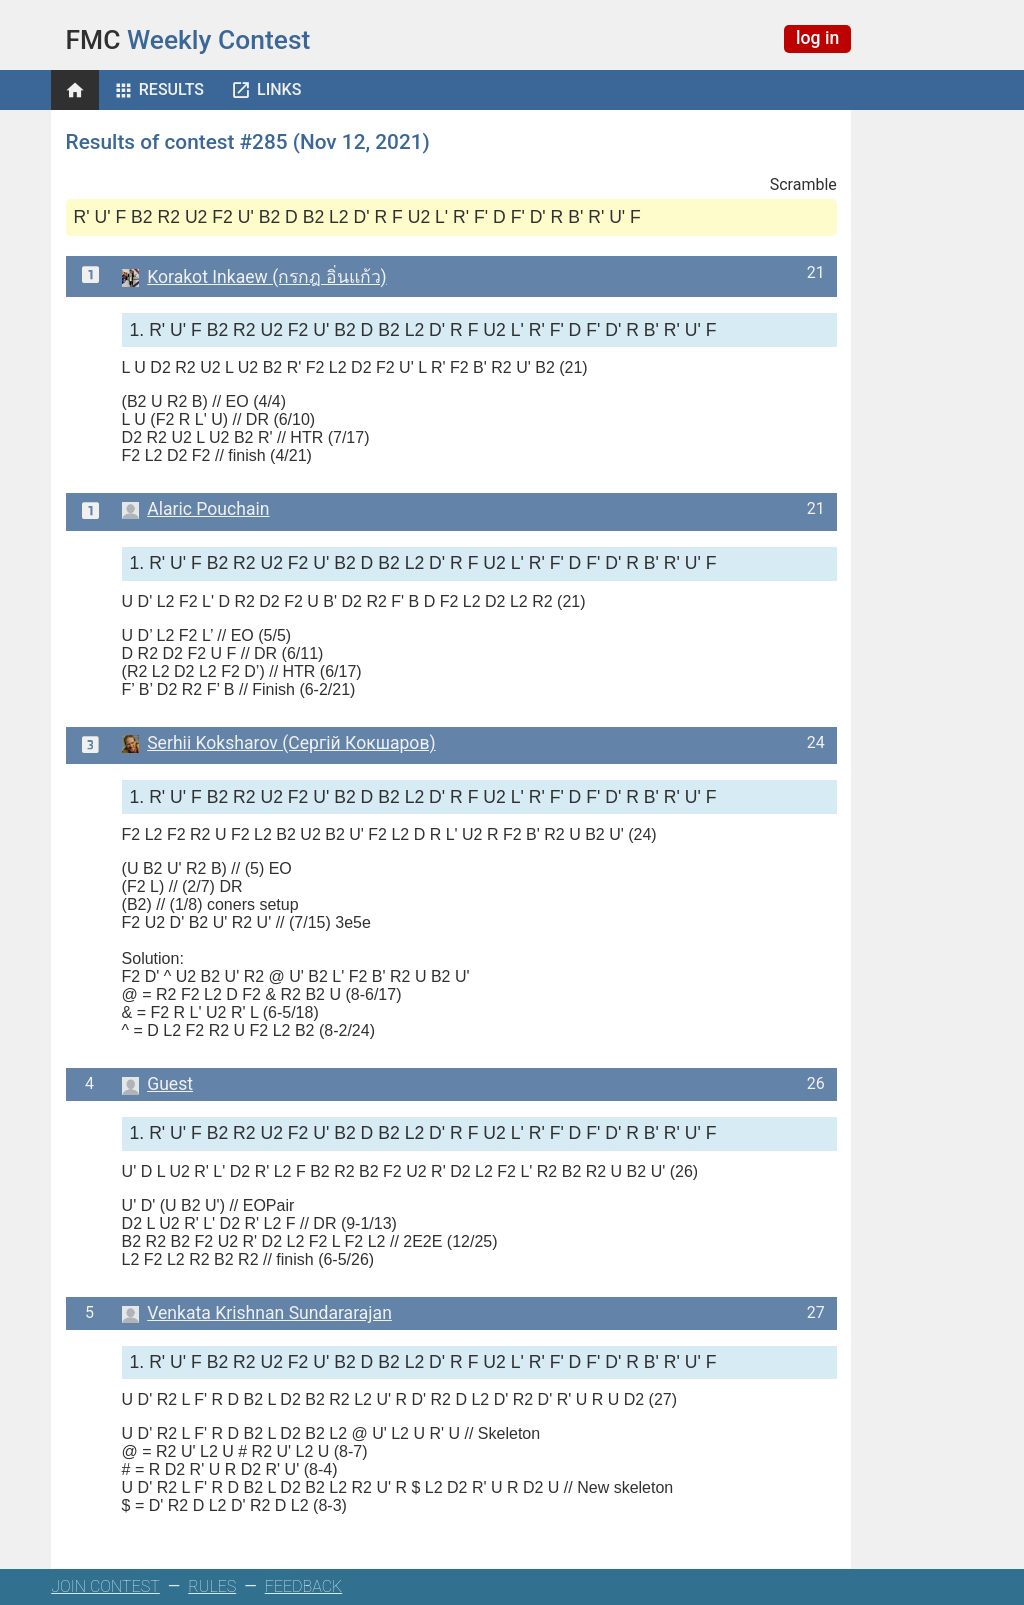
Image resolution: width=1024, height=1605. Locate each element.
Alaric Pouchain (196, 509)
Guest (157, 1084)
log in (817, 38)
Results (171, 89)
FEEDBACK (303, 1586)
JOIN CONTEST (105, 1586)
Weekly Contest (188, 40)
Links (279, 89)
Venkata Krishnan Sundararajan (257, 1313)
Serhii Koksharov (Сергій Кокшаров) (279, 743)
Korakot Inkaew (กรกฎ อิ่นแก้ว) (254, 277)
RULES (212, 1586)
